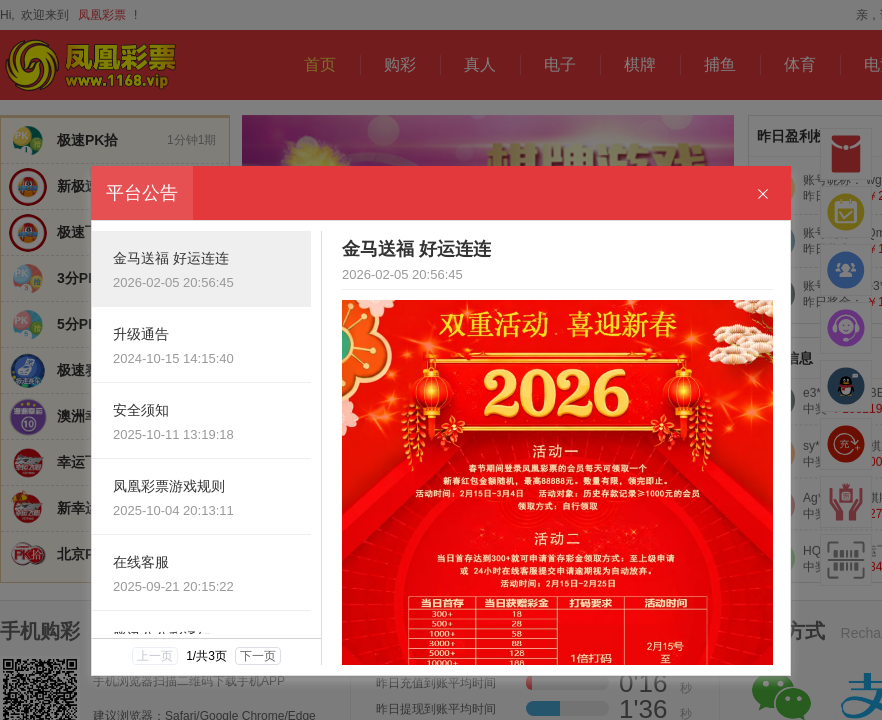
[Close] (763, 194)
